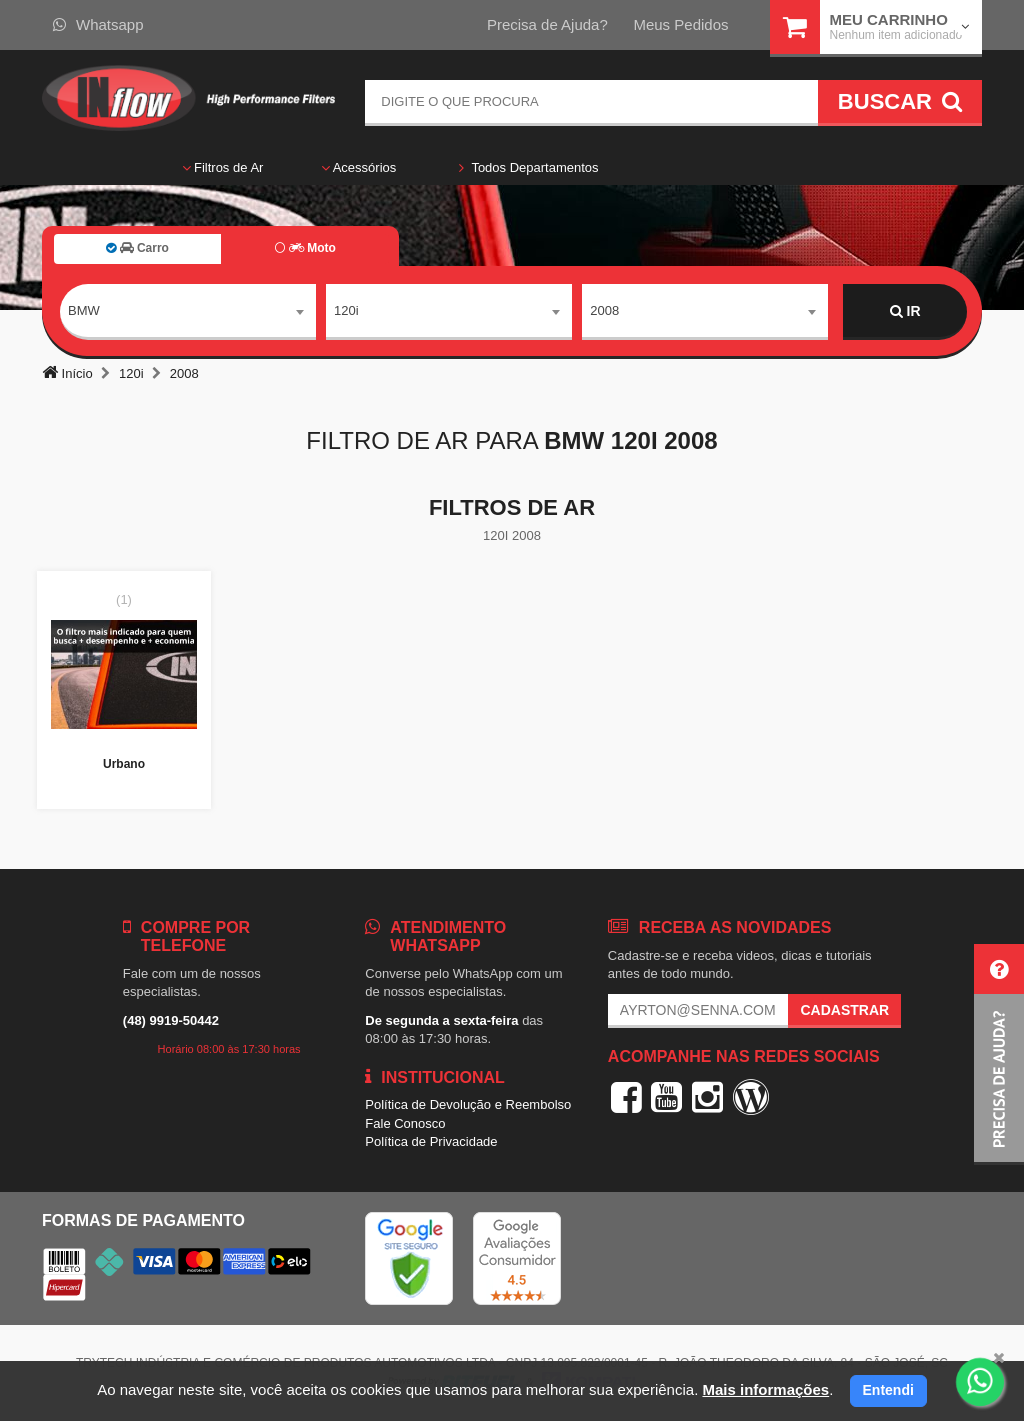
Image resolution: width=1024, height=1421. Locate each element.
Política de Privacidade (431, 1141)
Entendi (888, 1390)
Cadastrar (844, 1010)
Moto (305, 248)
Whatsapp (98, 24)
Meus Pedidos (680, 24)
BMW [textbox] (84, 310)
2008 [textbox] (604, 310)
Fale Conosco (405, 1123)
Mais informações (765, 1389)
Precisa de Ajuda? (547, 24)
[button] (999, 1054)
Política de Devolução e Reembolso (468, 1104)
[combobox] (188, 312)
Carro (137, 248)
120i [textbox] (346, 310)
